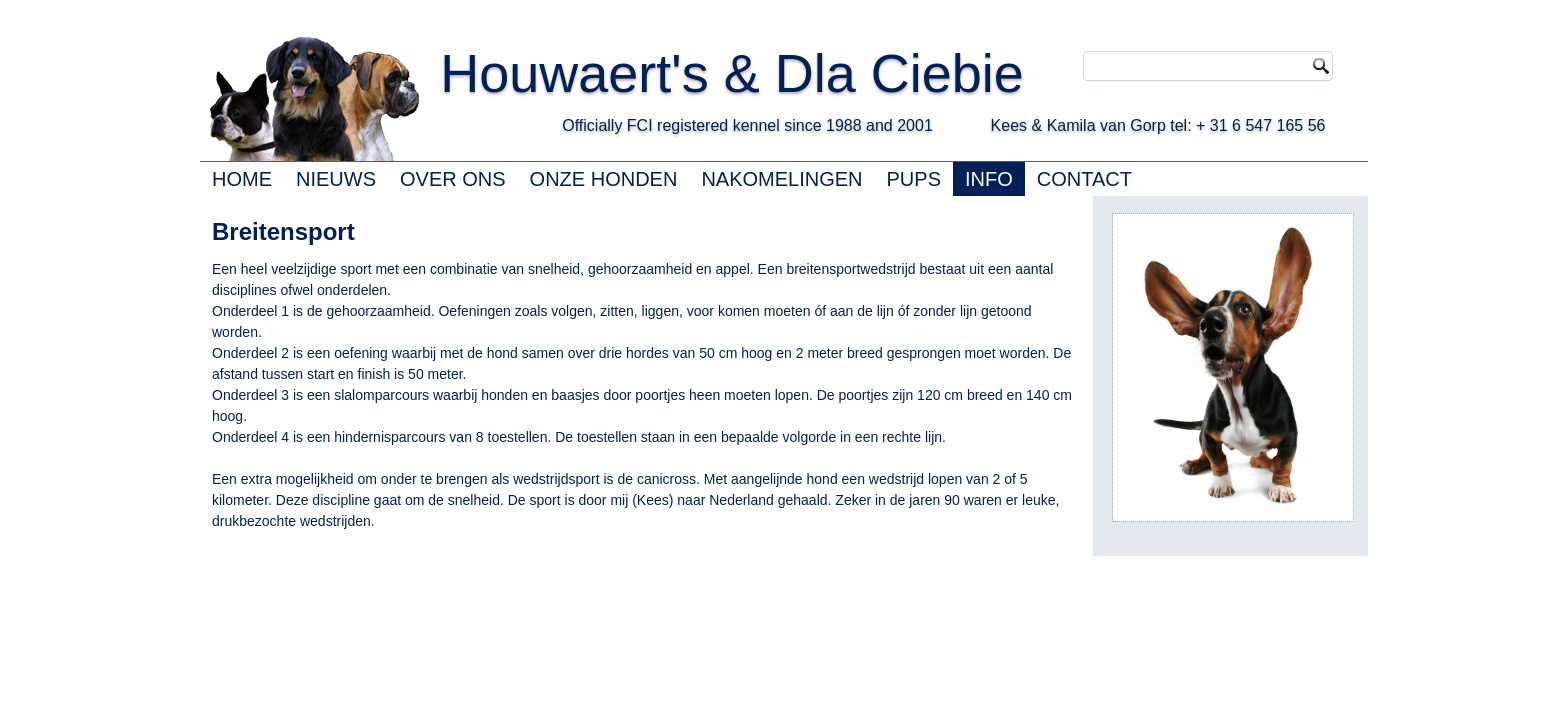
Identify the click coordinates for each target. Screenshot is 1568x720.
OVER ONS (453, 179)
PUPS (914, 179)
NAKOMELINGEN (781, 179)
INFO (989, 179)
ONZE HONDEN (604, 179)
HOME (242, 179)
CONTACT (1084, 179)
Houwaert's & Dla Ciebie (732, 73)
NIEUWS (336, 179)
